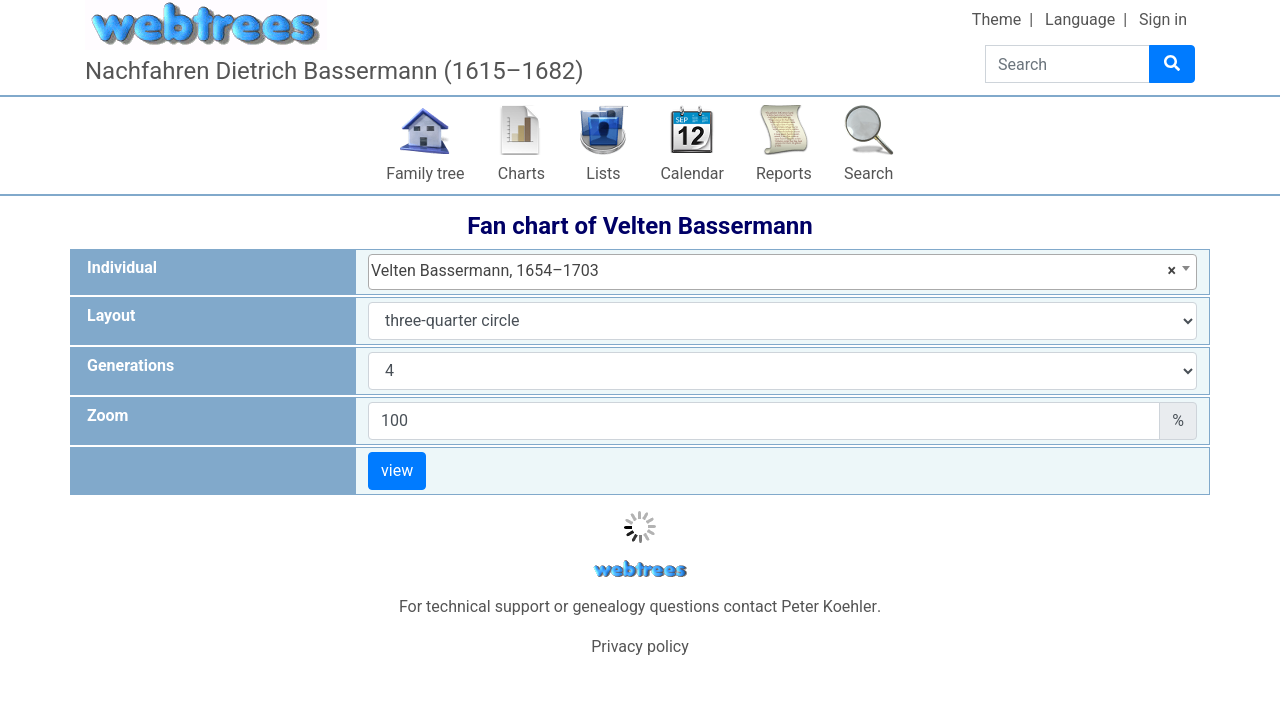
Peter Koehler (829, 606)
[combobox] (782, 272)
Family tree (425, 173)
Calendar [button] (691, 173)
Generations (130, 365)
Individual (122, 267)
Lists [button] (603, 173)
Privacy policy (640, 646)
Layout (111, 315)
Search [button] (868, 173)
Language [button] (1080, 19)
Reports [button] (784, 173)
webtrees (640, 569)
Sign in (1163, 19)
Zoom (107, 415)
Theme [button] (996, 19)
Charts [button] (521, 173)
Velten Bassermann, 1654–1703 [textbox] (773, 271)
